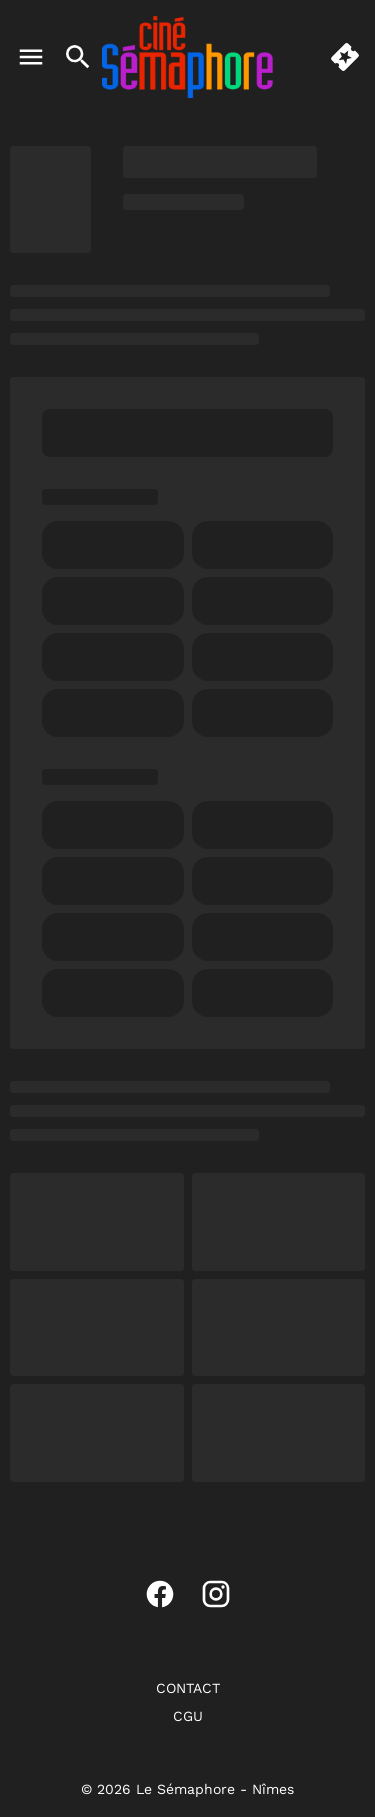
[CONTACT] (188, 1688)
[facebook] (160, 1594)
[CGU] (188, 1716)
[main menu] (31, 57)
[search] (78, 57)
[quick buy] (345, 57)
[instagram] (216, 1594)
